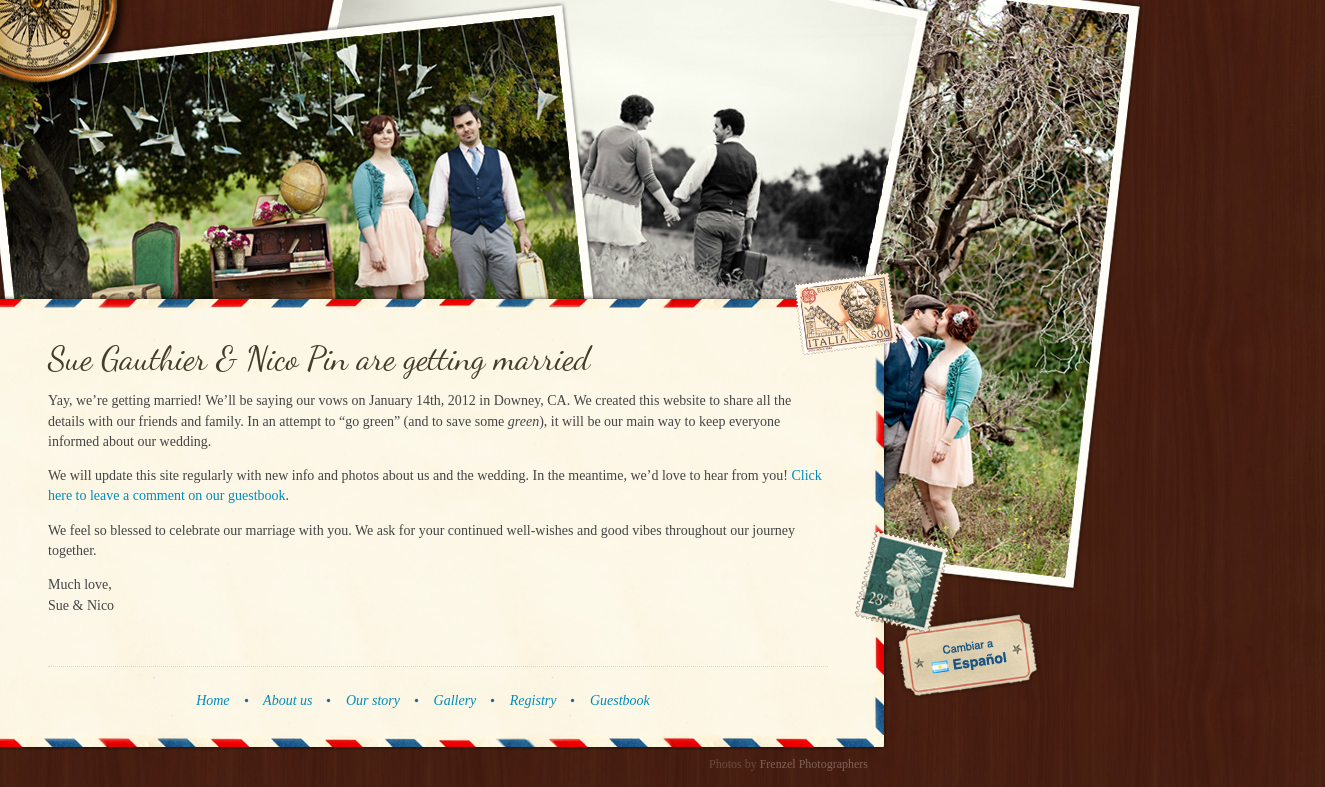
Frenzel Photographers (814, 764)
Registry (533, 700)
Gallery (455, 700)
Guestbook (620, 700)
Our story (373, 700)
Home (212, 700)
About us (287, 700)
